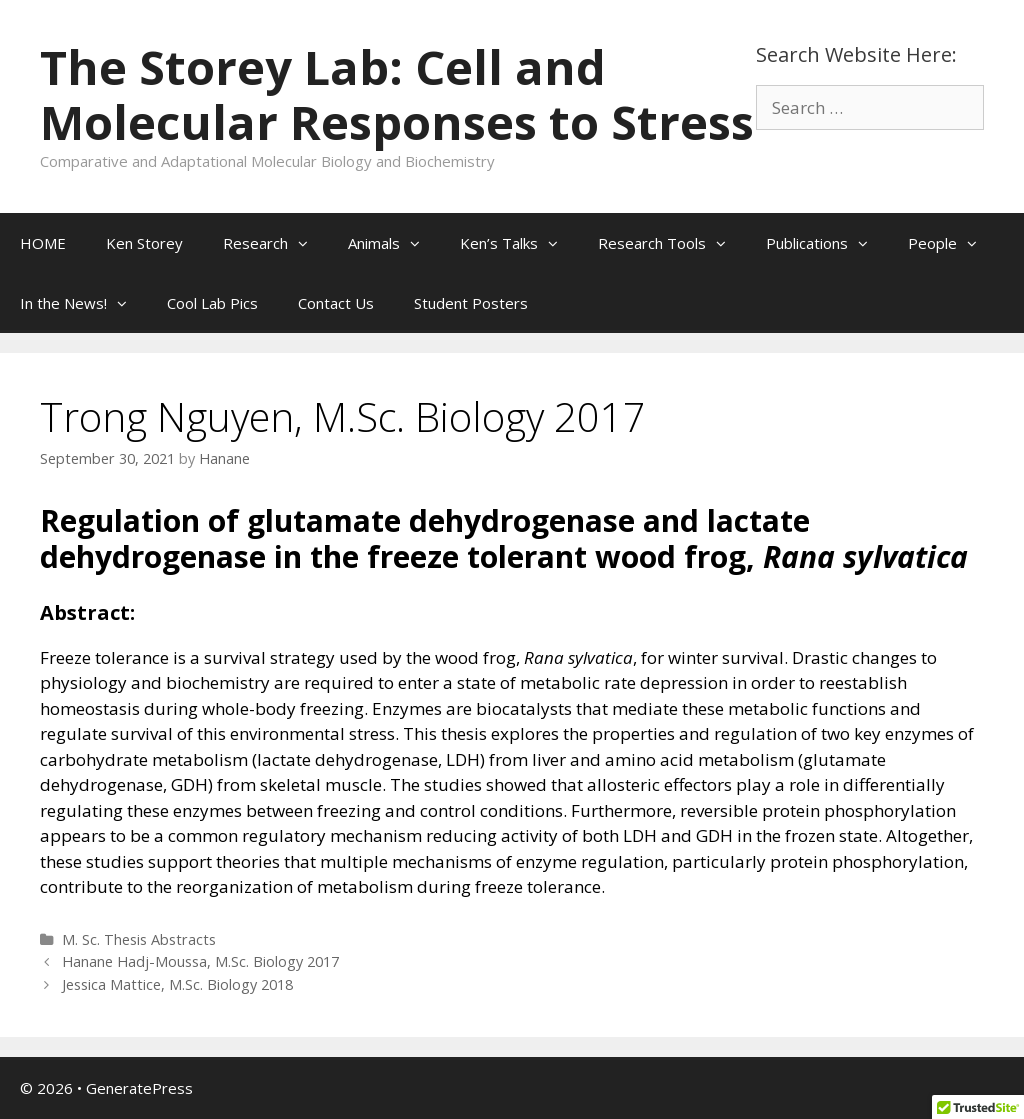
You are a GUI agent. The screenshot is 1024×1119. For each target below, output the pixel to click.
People (952, 243)
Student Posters (471, 303)
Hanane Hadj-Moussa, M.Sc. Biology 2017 (200, 961)
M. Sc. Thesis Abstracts (139, 939)
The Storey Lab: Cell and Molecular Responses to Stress (397, 94)
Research (275, 243)
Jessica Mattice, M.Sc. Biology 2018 (177, 984)
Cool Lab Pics (212, 303)
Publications (827, 243)
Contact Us (336, 303)
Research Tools (672, 243)
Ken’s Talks (519, 243)
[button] (308, 243)
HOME (43, 243)
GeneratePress (139, 1088)
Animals (394, 243)
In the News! (83, 303)
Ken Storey (144, 243)
